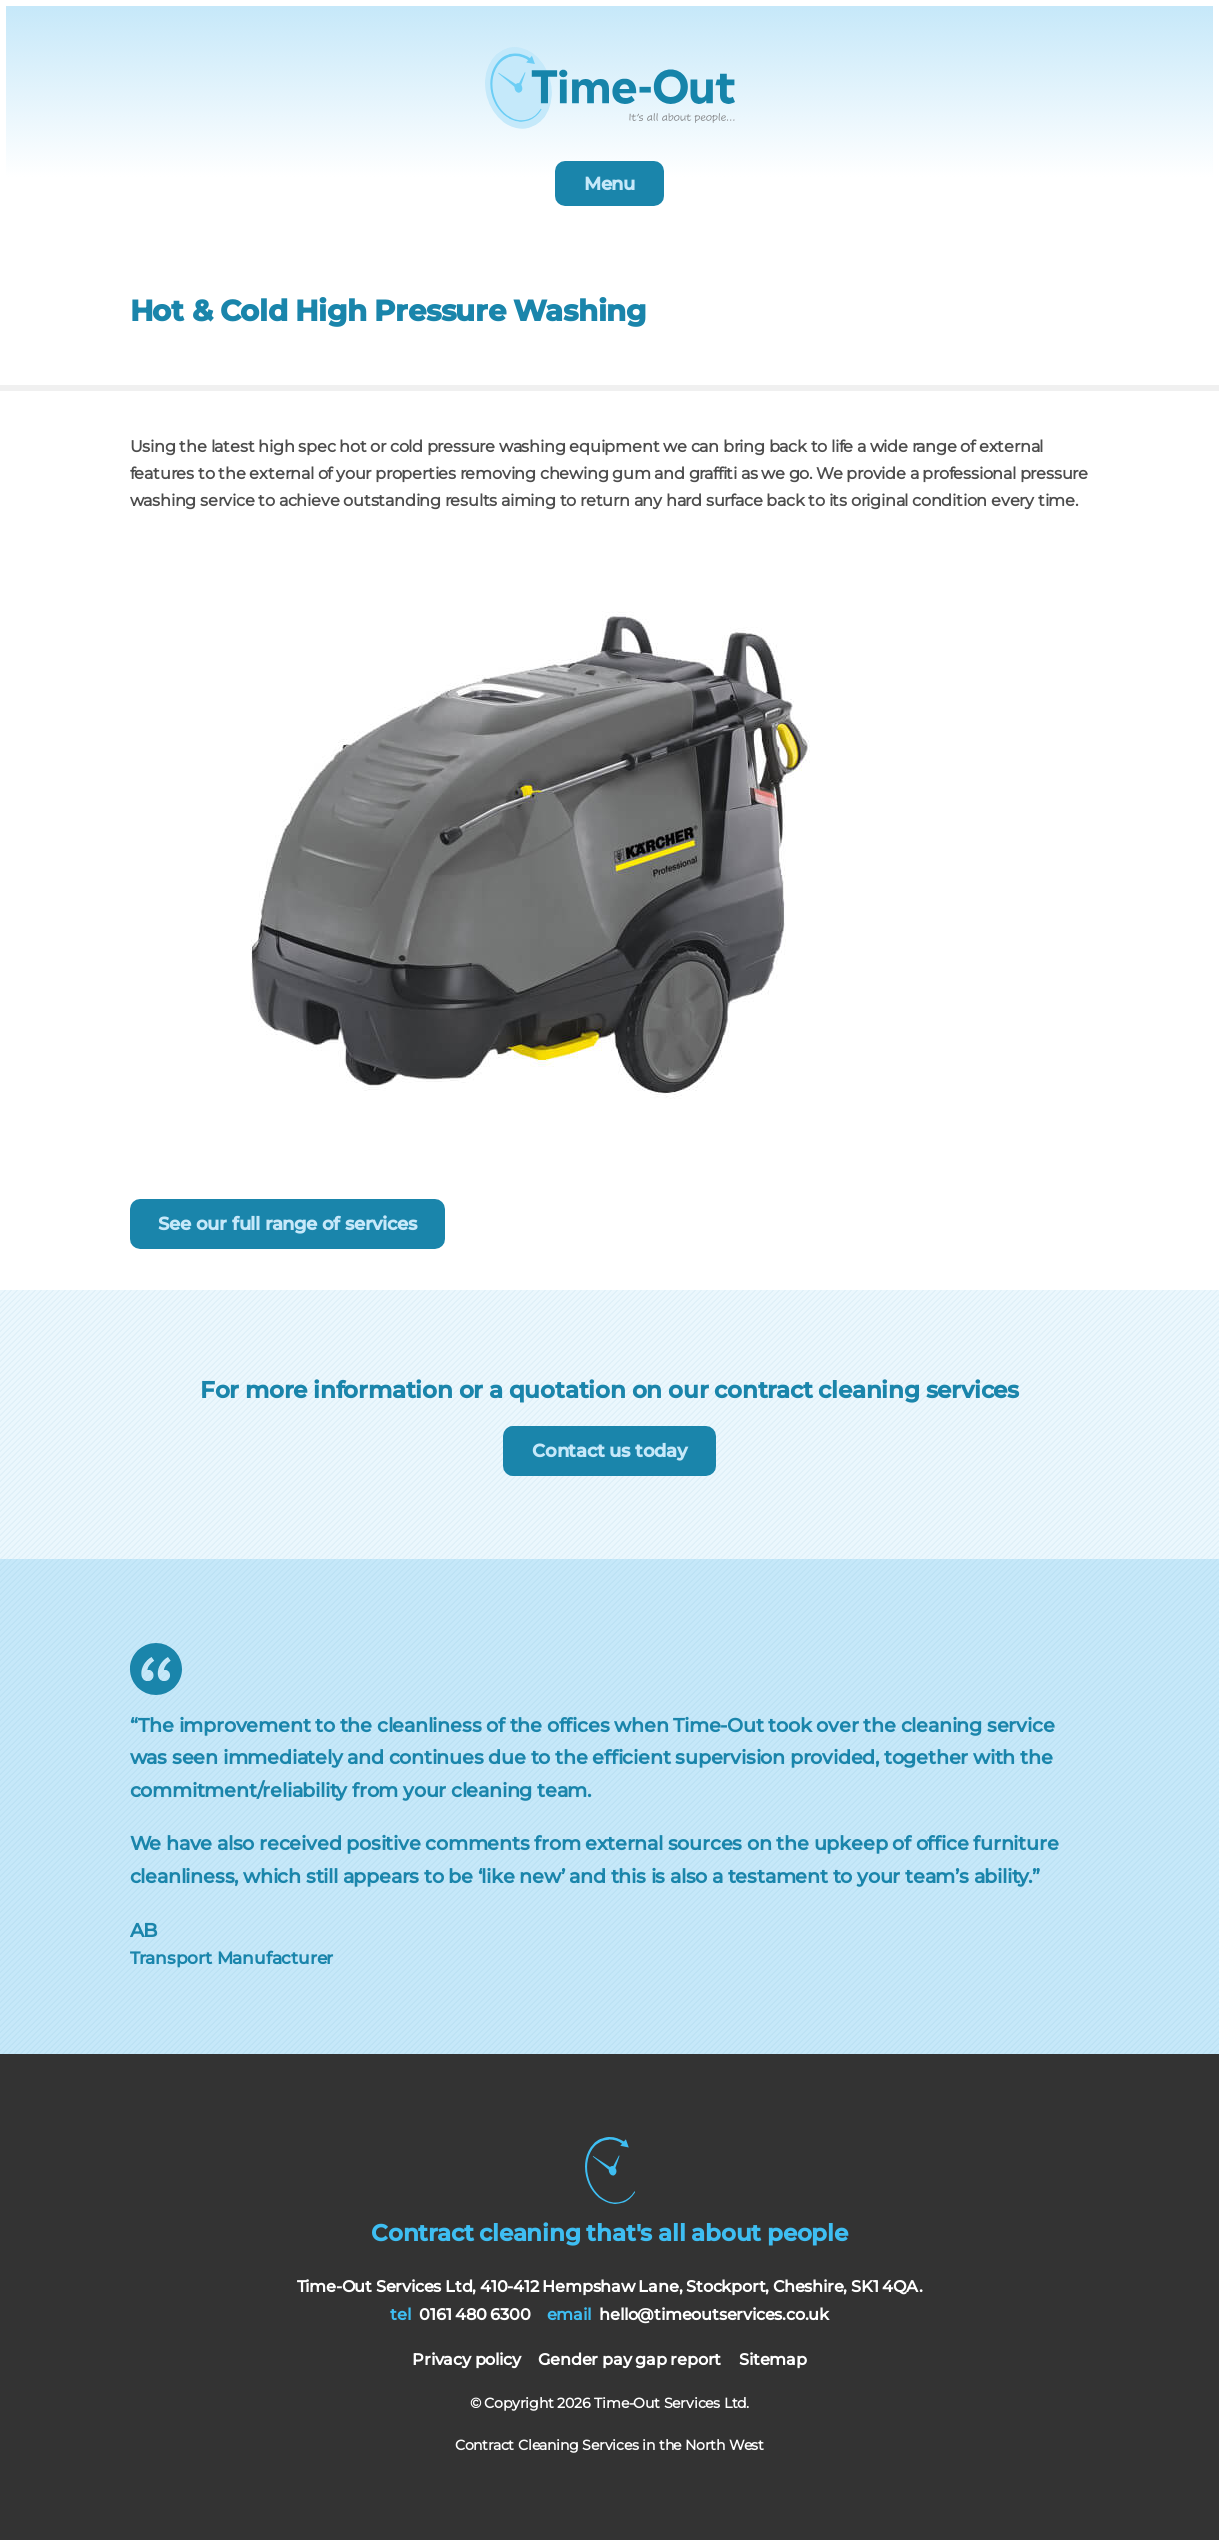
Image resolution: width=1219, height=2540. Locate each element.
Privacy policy (466, 2359)
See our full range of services (287, 1224)
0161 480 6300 (474, 2314)
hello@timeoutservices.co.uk (714, 2314)
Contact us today (609, 1451)
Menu (609, 184)
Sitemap (773, 2359)
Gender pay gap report (629, 2359)
